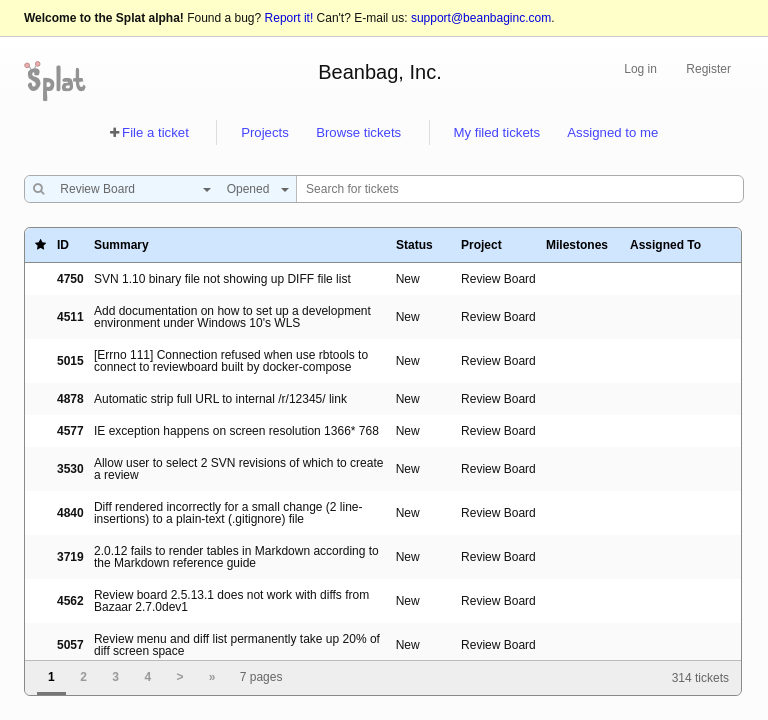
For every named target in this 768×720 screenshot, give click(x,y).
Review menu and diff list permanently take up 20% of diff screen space (237, 645)
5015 (70, 361)
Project (481, 245)
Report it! (289, 18)
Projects (265, 132)
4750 (70, 279)
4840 (70, 513)
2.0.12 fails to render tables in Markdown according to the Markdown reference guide (236, 557)
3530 (70, 469)
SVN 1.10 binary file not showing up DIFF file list (222, 279)
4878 (70, 399)
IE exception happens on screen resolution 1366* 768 (236, 431)
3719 (70, 557)
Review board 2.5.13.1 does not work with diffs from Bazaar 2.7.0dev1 (231, 601)
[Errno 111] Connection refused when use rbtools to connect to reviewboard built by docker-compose (231, 361)
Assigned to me (612, 132)
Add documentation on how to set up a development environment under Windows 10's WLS (232, 317)
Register (708, 69)
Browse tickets (358, 132)
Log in (640, 69)
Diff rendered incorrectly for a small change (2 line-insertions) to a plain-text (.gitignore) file (228, 513)
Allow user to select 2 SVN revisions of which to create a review (238, 469)
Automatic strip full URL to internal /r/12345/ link (220, 399)
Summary (121, 245)
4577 (70, 431)
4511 (70, 317)
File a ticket (155, 132)
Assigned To (665, 245)
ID (63, 245)
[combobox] (130, 189)
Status (414, 245)
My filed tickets (497, 132)
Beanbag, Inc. (379, 72)
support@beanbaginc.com (481, 18)
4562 (70, 601)
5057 (70, 645)
